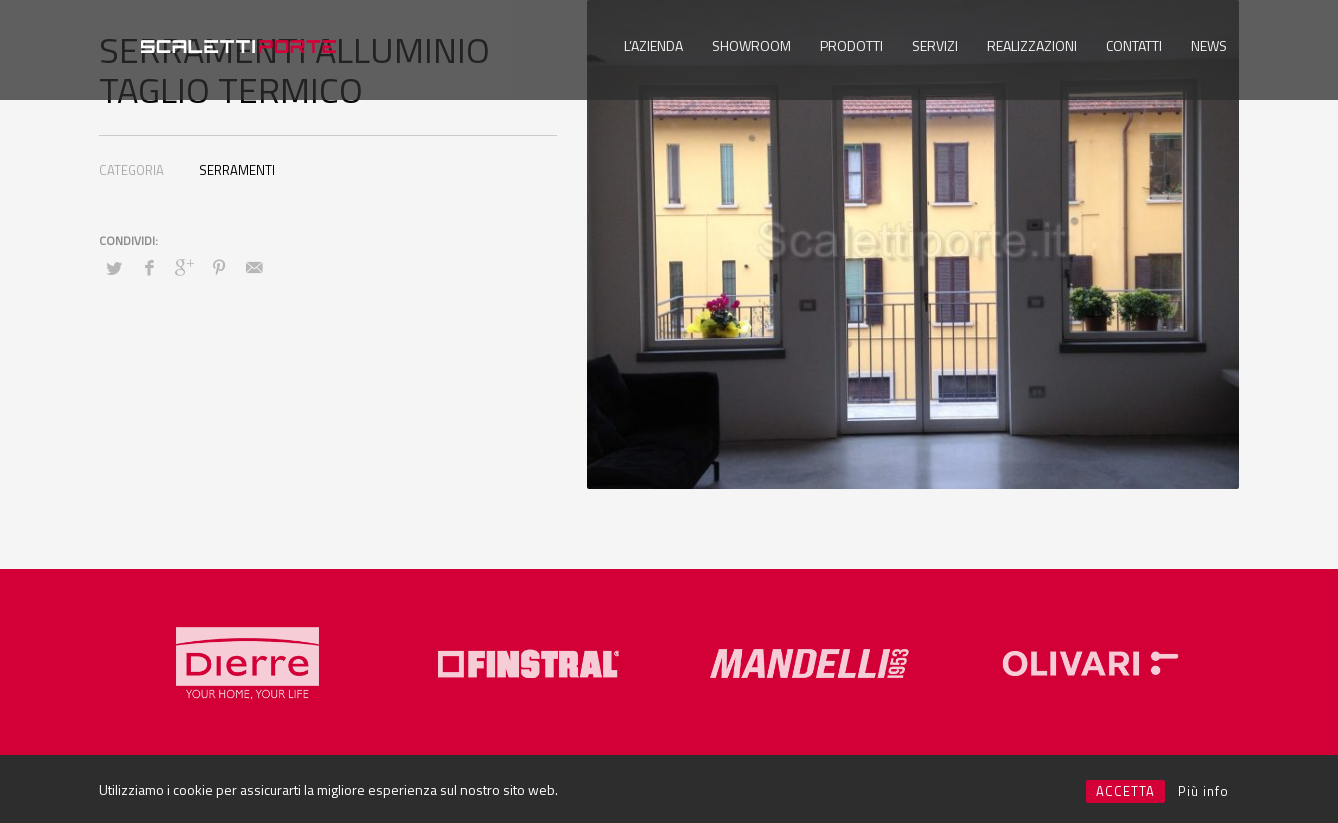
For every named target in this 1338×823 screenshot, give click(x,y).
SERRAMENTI (237, 170)
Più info (1203, 791)
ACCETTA (1125, 791)
